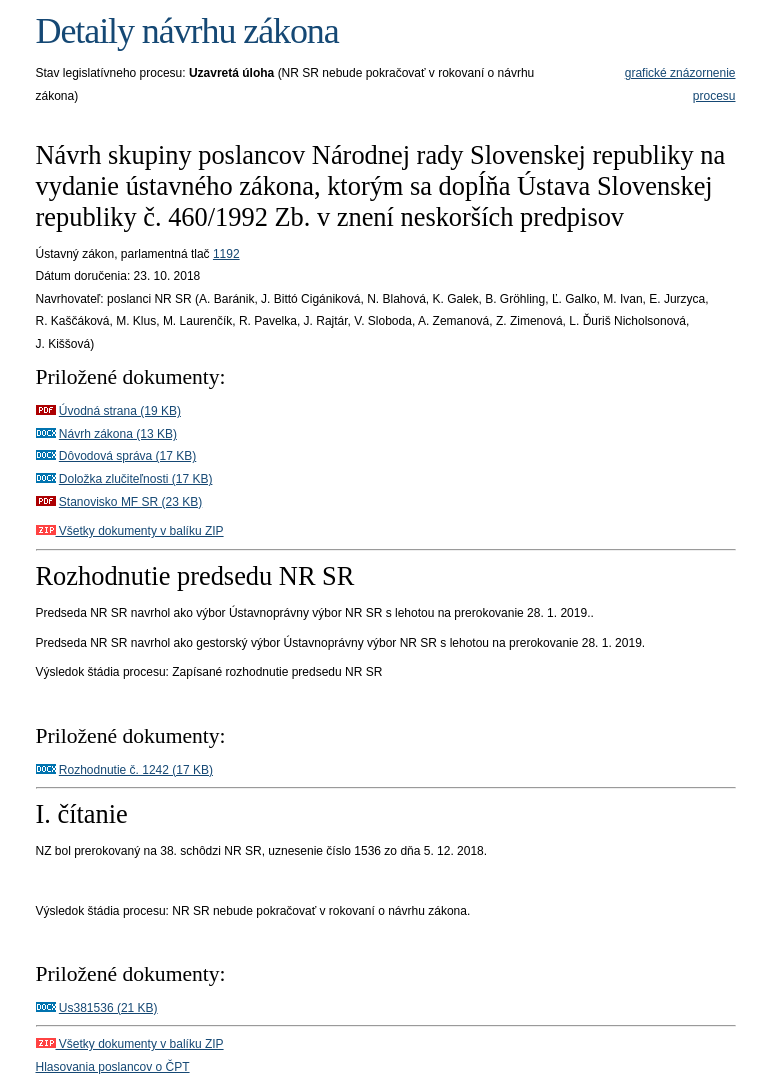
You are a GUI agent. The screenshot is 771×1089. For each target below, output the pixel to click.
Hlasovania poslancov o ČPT (113, 1067)
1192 (226, 254)
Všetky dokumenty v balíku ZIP (130, 531)
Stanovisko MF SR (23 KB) (130, 502)
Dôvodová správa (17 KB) (127, 456)
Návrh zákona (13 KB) (118, 434)
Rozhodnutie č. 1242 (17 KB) (136, 770)
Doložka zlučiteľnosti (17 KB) (136, 479)
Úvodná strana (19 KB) (120, 411)
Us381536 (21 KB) (108, 1008)
